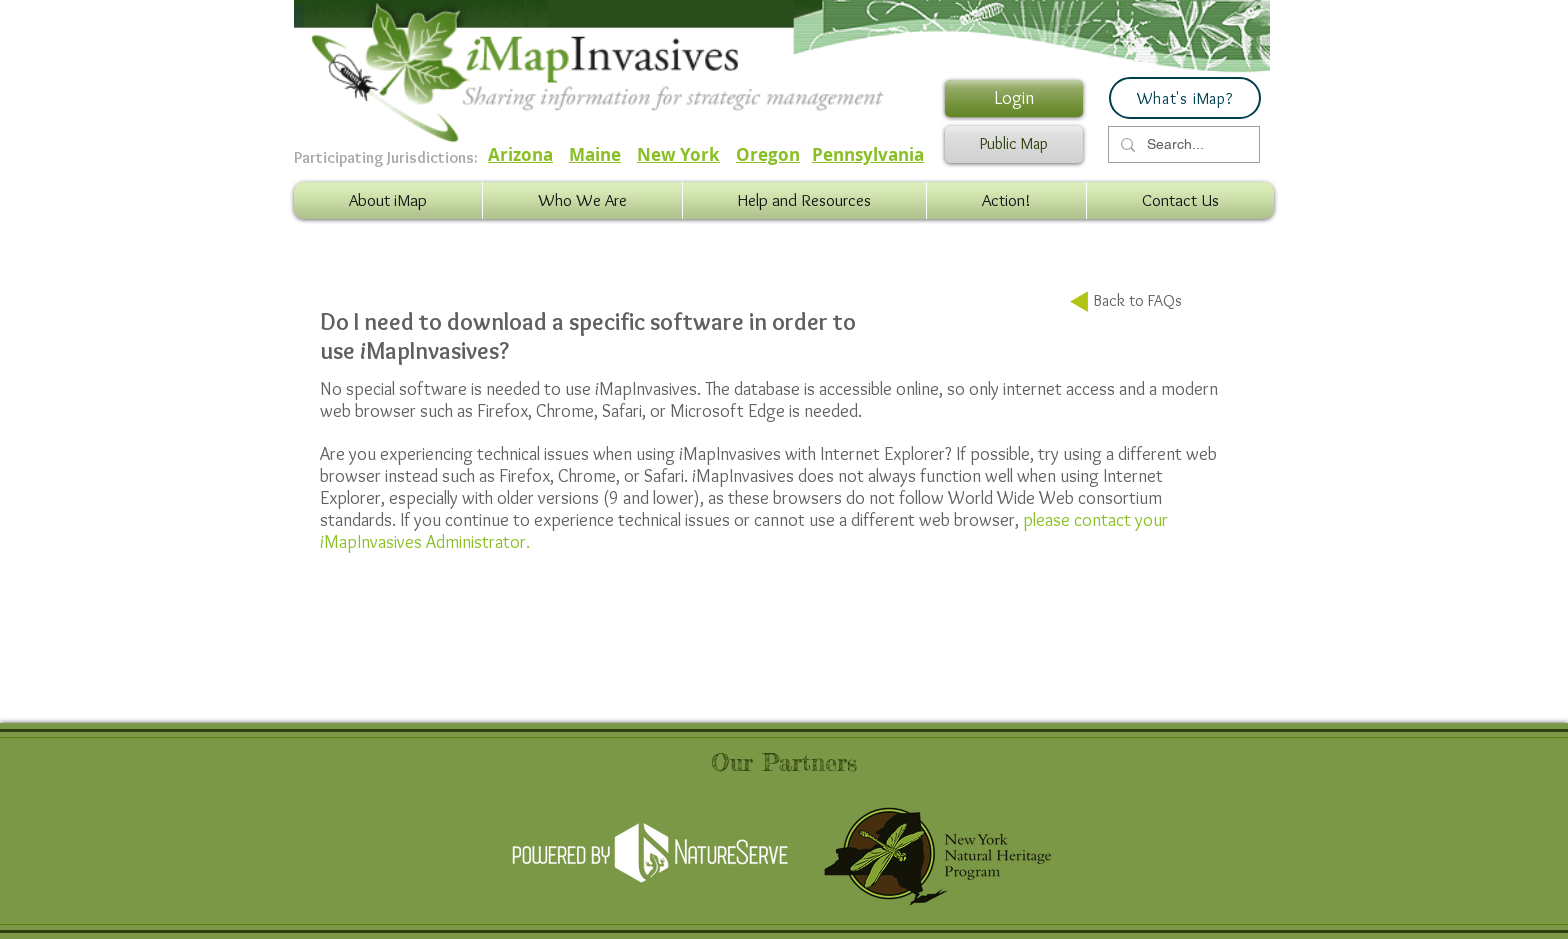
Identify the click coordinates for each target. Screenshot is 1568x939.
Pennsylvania (868, 154)
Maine (595, 154)
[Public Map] (1014, 144)
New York (678, 154)
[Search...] (1182, 145)
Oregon (768, 154)
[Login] (1014, 98)
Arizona (520, 154)
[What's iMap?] (1185, 98)
